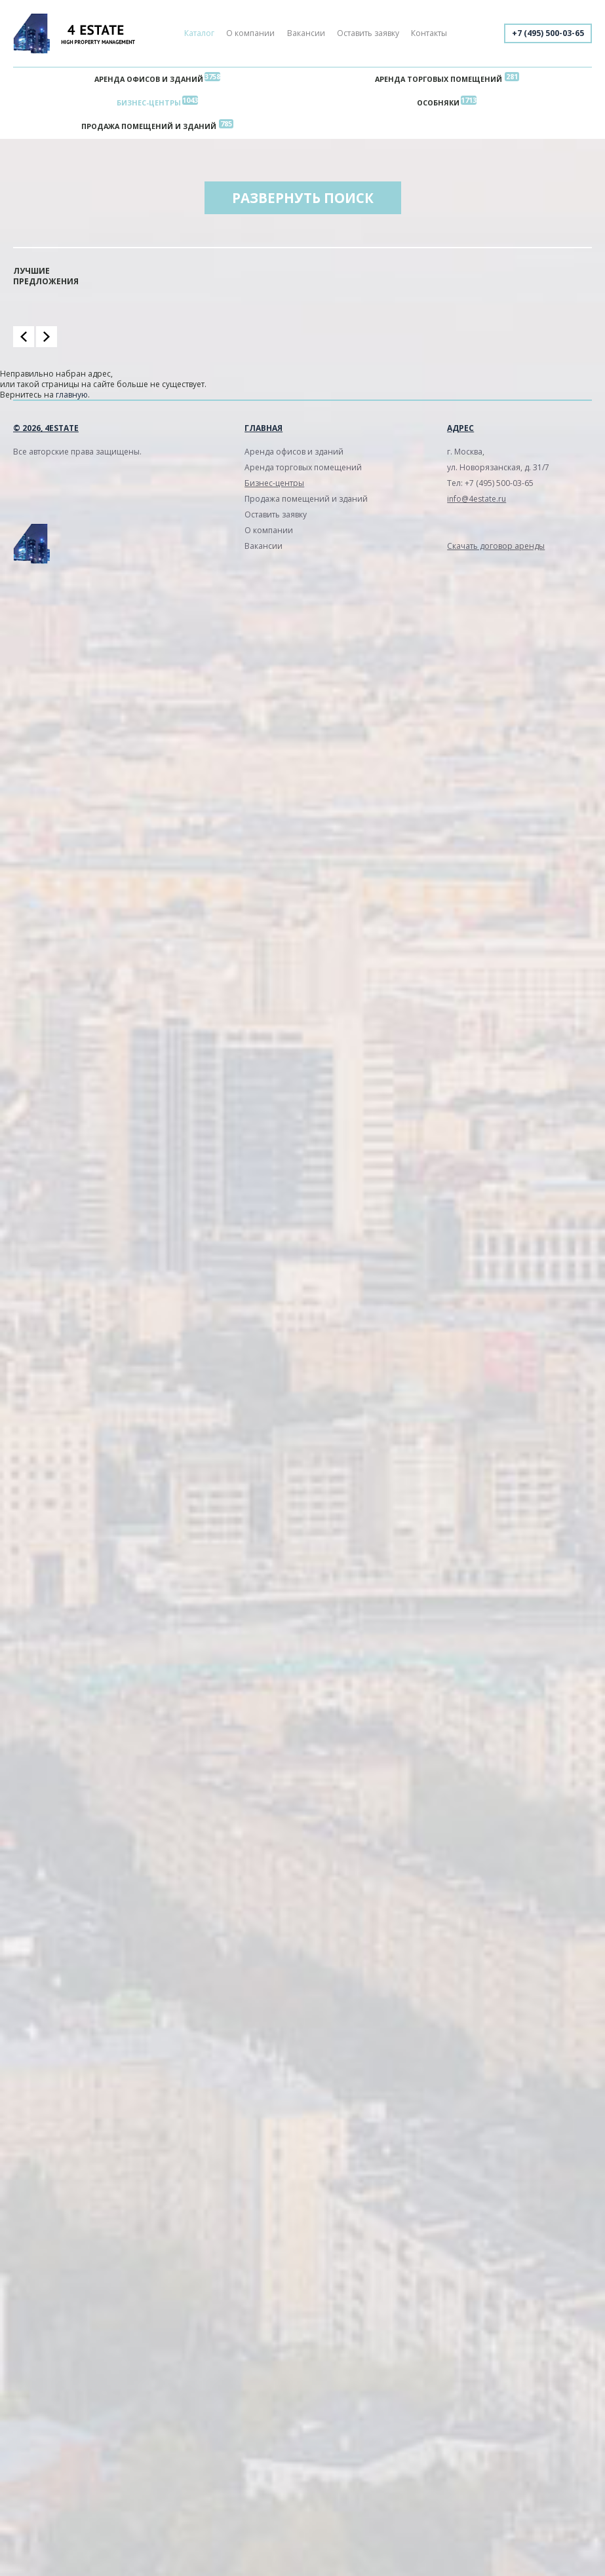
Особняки (438, 102)
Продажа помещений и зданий (148, 126)
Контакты (429, 33)
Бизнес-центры (149, 102)
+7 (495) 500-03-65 (548, 33)
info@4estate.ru (476, 498)
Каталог (199, 33)
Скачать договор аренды (496, 545)
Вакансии (306, 33)
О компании (250, 33)
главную (72, 394)
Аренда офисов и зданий (148, 79)
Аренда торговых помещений (438, 79)
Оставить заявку (368, 33)
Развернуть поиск (303, 198)
